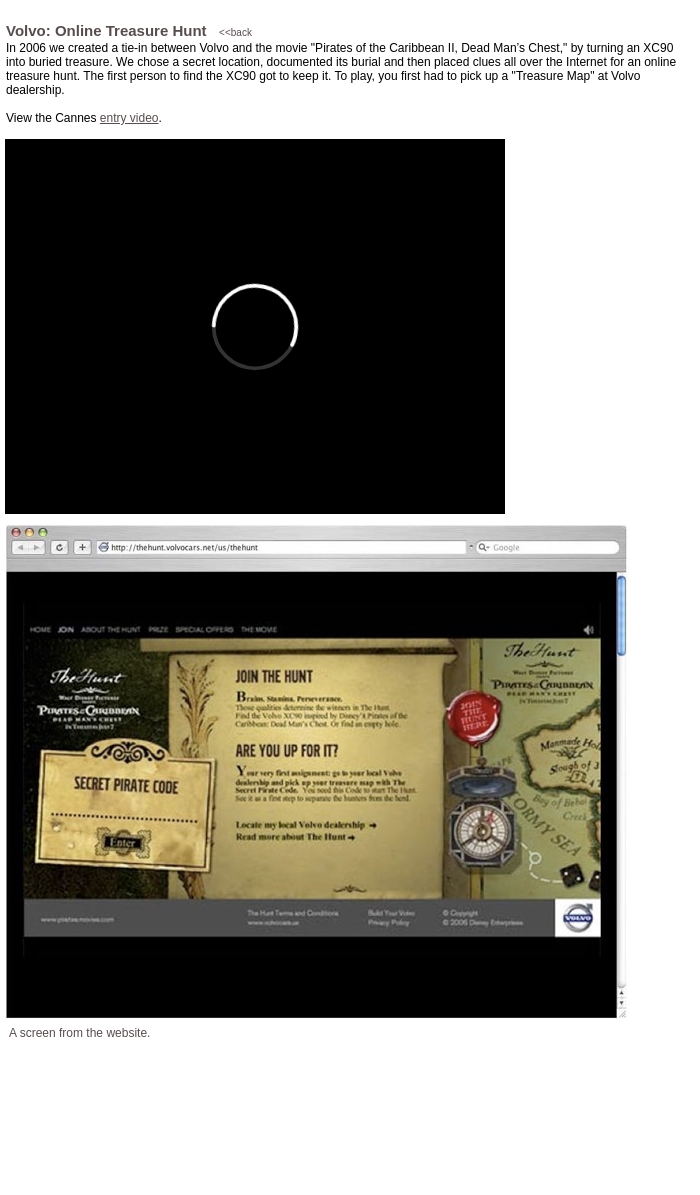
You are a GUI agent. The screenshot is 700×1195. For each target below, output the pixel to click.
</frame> (255, 326)
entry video (129, 118)
